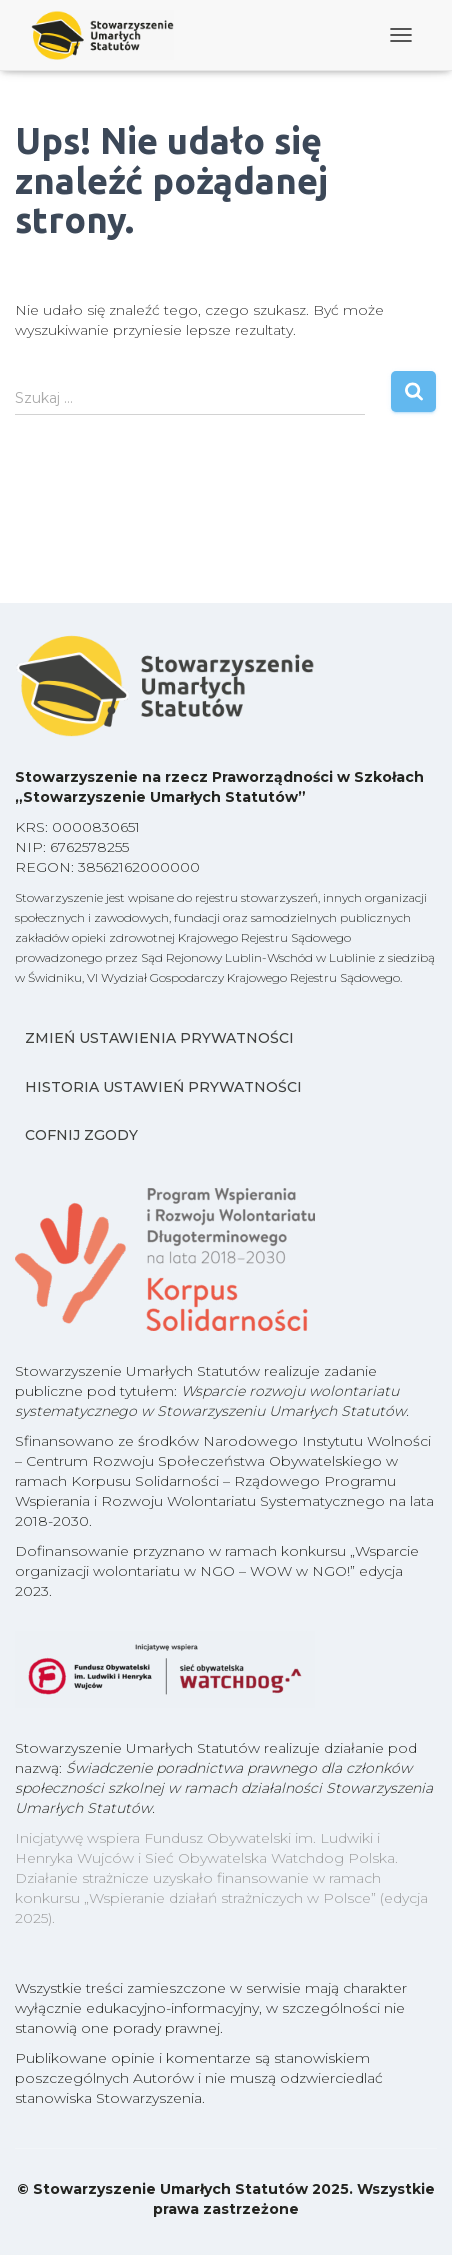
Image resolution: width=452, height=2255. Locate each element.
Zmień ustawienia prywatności (159, 1038)
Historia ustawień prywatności (163, 1087)
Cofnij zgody (81, 1135)
